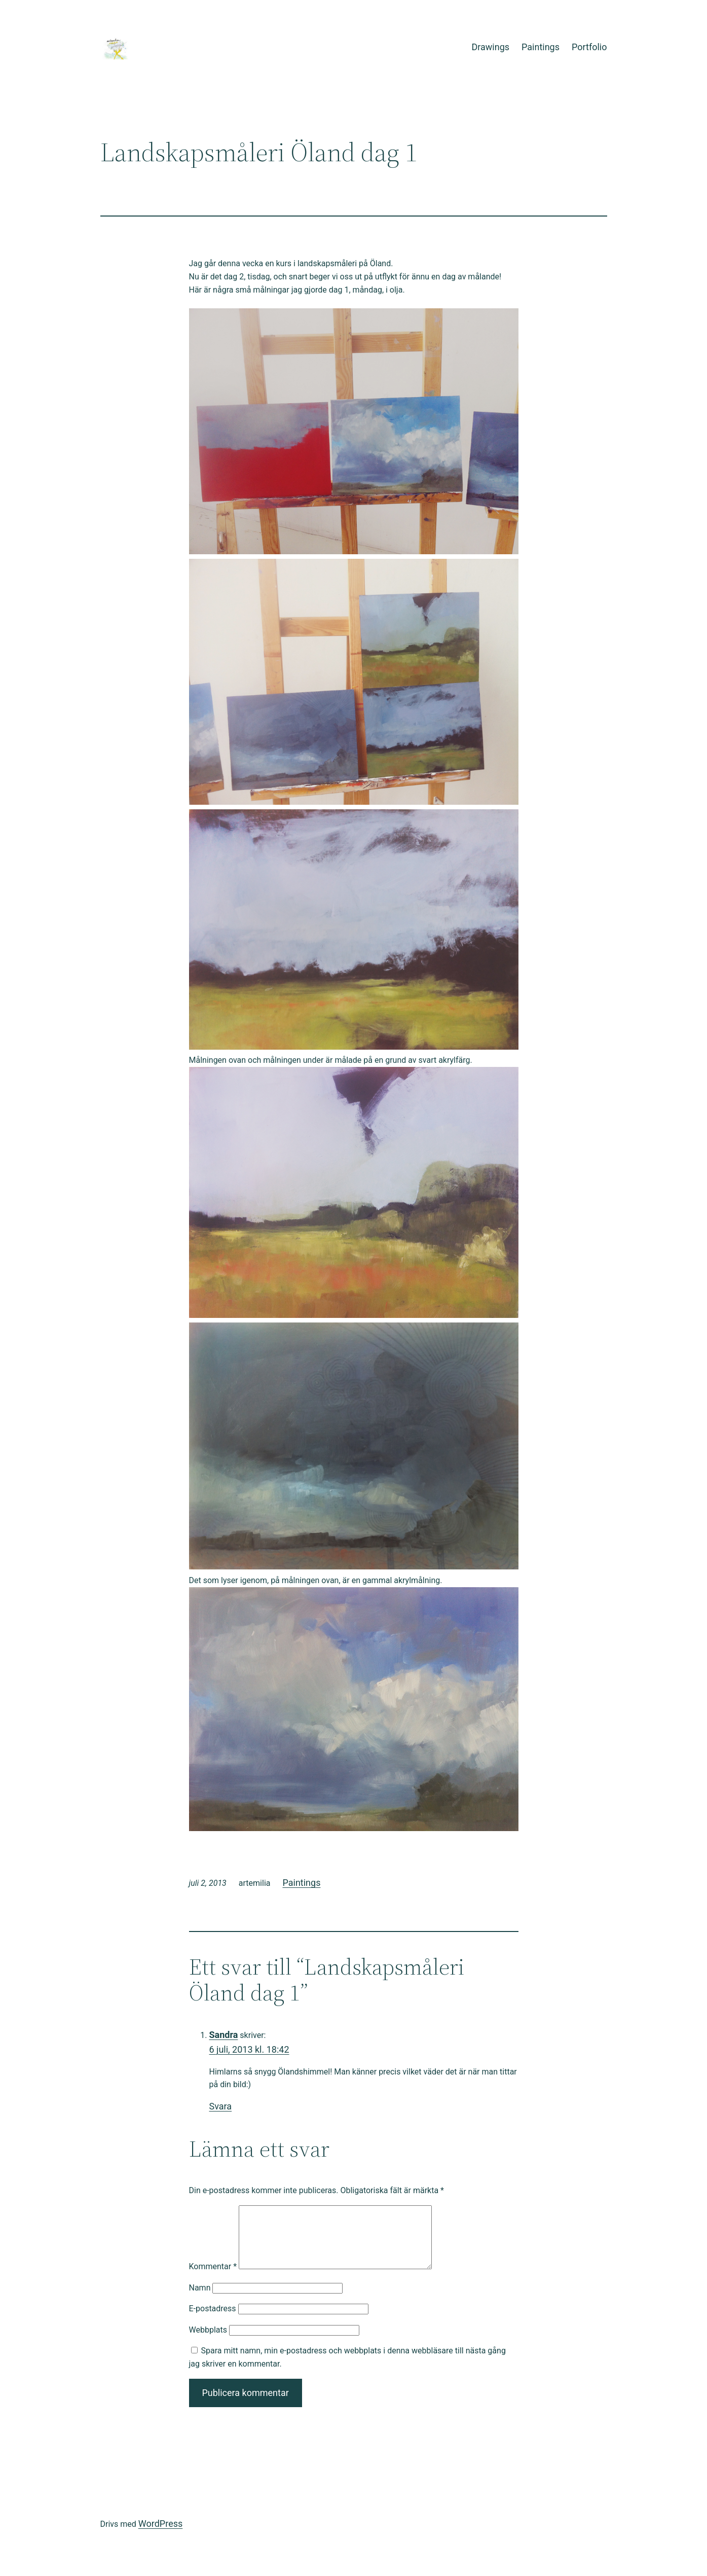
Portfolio (589, 47)
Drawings (490, 47)
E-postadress (212, 2320)
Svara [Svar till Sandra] (220, 2106)
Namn (200, 2300)
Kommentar (213, 2278)
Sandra (223, 2034)
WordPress (160, 2535)
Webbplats (208, 2342)
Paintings (541, 47)
